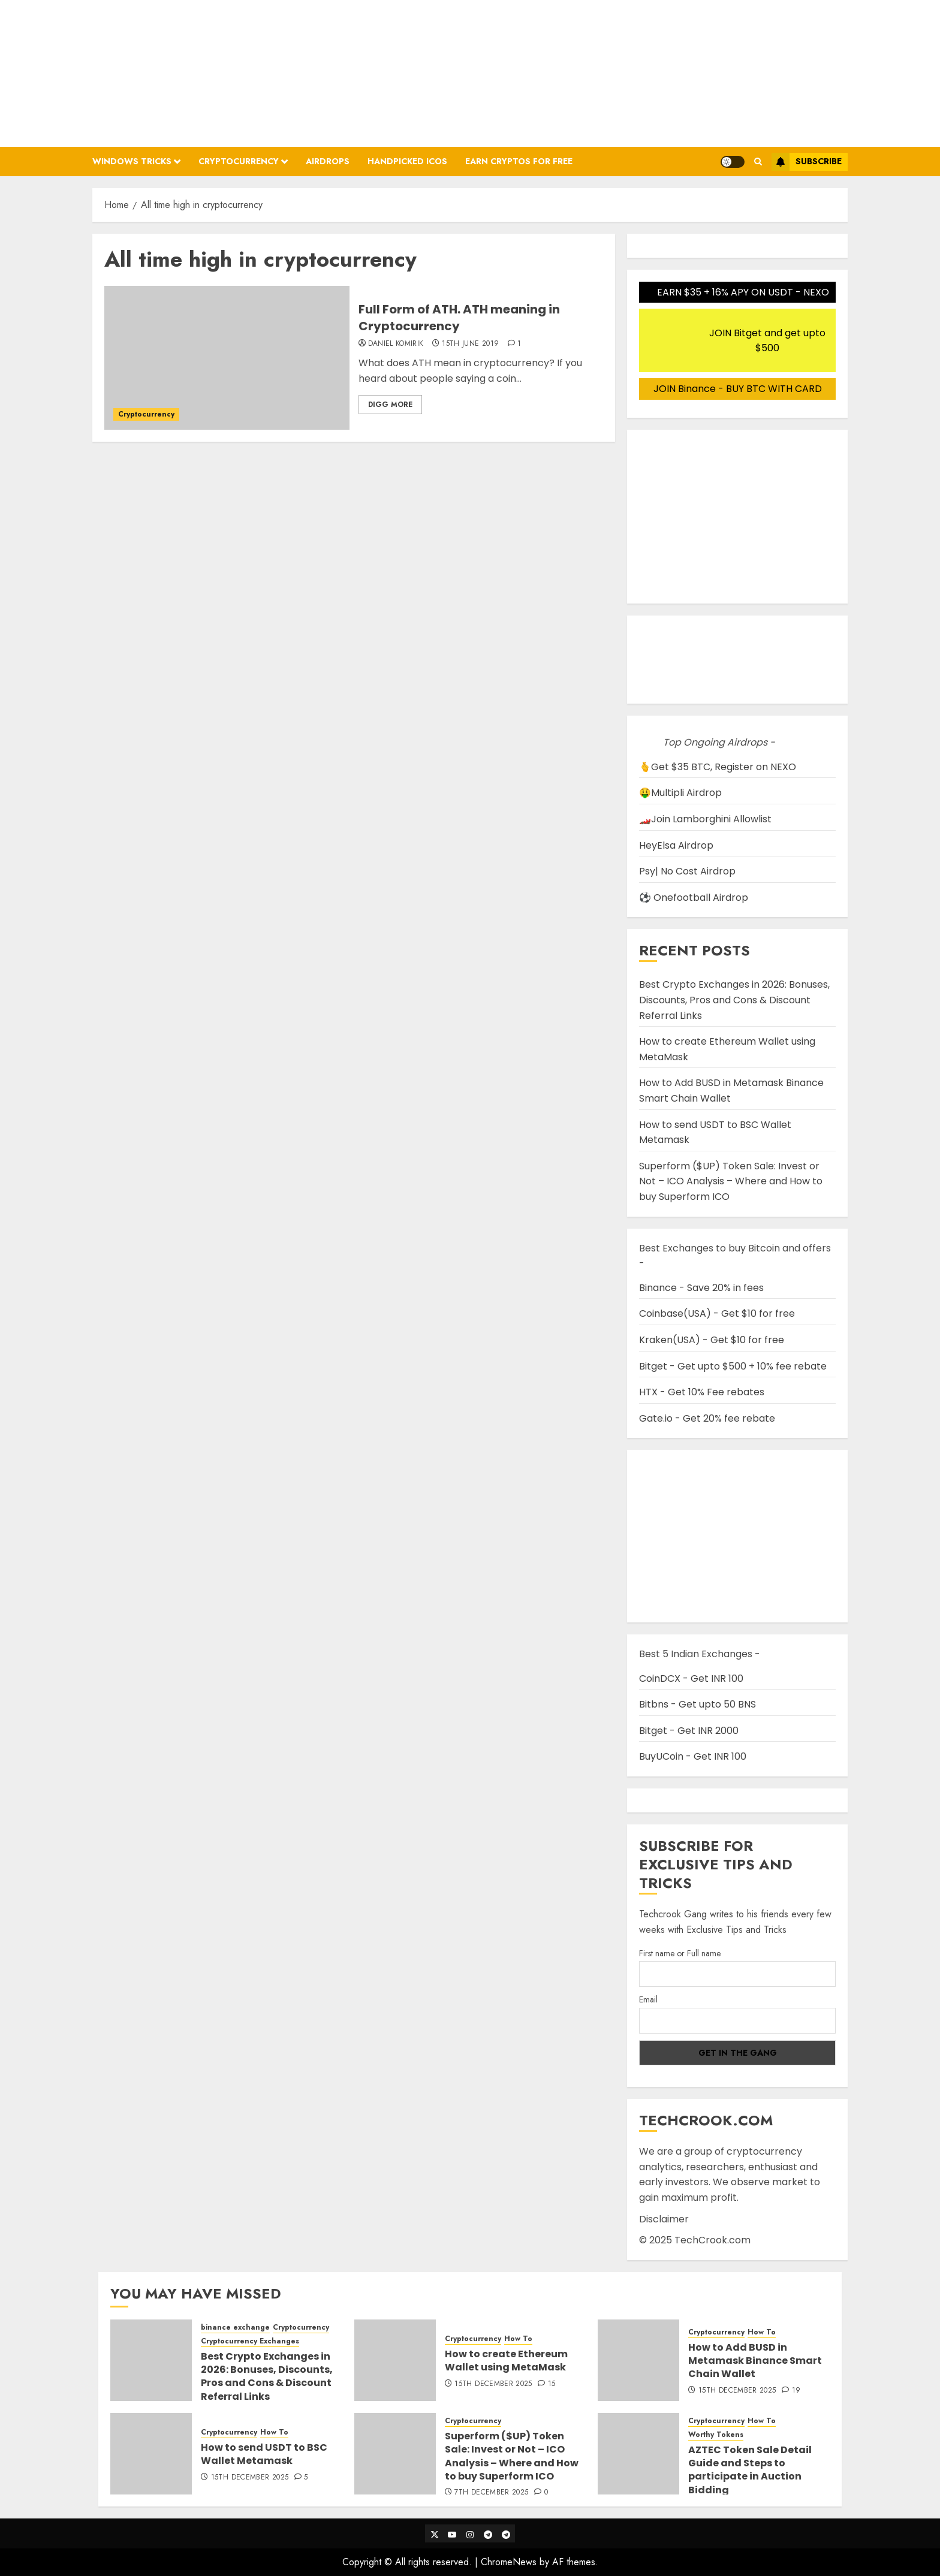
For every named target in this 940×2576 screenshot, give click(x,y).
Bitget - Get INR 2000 (689, 1731)
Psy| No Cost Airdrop (687, 871)
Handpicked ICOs (407, 161)
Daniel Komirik (396, 344)
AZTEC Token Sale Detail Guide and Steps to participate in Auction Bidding (750, 2470)
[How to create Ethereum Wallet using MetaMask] (395, 2360)
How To (518, 2339)
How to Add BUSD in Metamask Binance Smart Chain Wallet (755, 2360)
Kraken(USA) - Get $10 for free (711, 1340)
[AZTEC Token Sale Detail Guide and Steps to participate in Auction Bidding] (638, 2453)
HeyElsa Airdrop (676, 845)
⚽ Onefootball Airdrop (693, 897)
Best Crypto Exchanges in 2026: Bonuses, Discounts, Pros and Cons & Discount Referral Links (734, 1000)
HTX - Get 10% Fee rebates (701, 1392)
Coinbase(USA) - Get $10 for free (717, 1313)
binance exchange (235, 2327)
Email (648, 1999)
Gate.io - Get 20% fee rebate (707, 1418)
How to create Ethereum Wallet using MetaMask (506, 2360)
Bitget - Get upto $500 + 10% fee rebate (733, 1366)
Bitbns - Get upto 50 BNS (697, 1704)
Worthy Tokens (715, 2435)
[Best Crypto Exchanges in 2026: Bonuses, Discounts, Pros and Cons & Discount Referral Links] (151, 2360)
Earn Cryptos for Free (519, 161)
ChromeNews (509, 2562)
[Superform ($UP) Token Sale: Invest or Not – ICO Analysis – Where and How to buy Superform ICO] (395, 2453)
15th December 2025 (493, 2384)
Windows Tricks (131, 161)
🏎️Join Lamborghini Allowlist (705, 819)
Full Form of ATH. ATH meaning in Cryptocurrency (459, 317)
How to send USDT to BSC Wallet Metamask (264, 2454)
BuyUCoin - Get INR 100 (692, 1756)
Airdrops (328, 161)
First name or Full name (680, 1953)
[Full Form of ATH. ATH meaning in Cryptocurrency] (227, 358)
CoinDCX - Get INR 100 (691, 1678)
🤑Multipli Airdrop (680, 793)
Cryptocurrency (238, 161)
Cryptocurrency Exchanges (250, 2341)
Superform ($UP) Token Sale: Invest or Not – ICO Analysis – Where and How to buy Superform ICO (730, 1181)
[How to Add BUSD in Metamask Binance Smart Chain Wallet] (638, 2360)
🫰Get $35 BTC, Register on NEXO (717, 767)
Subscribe (807, 162)
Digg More (390, 404)
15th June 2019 (470, 344)
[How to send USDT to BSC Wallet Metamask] (151, 2453)
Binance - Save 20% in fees (701, 1288)
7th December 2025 (491, 2492)
